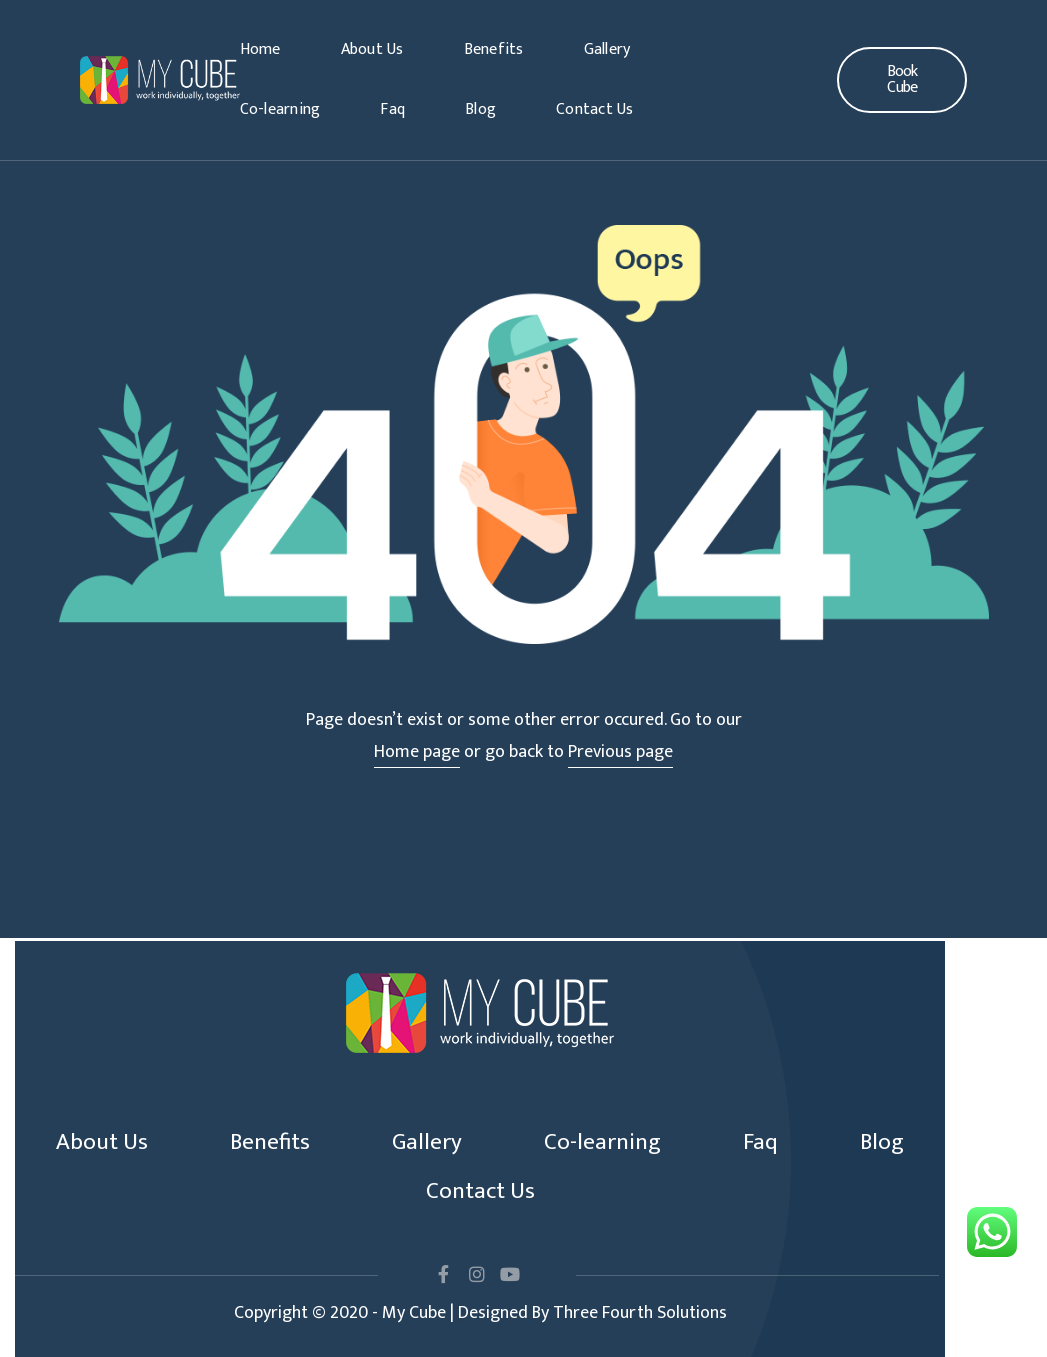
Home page (417, 752)
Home (260, 49)
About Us (372, 49)
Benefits (494, 49)
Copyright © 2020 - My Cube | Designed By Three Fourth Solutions (480, 1313)
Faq (392, 109)
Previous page (620, 752)
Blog (480, 109)
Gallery (607, 49)
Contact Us (595, 109)
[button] (902, 80)
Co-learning (280, 109)
